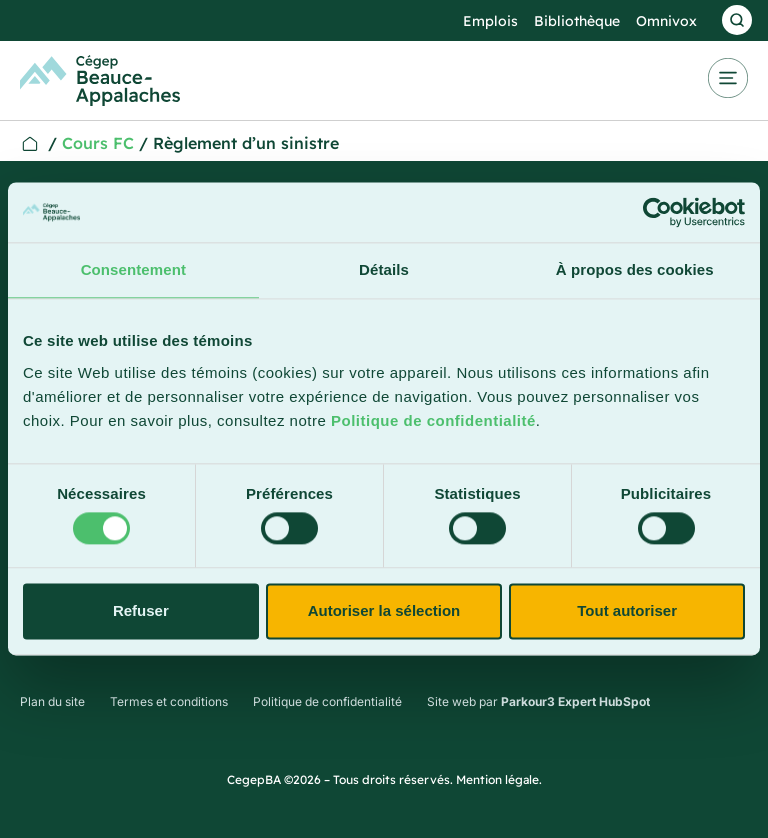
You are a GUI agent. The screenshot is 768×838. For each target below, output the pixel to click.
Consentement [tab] (133, 269)
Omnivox (666, 21)
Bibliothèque (577, 21)
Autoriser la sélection (384, 610)
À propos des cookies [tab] (635, 269)
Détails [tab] (384, 269)
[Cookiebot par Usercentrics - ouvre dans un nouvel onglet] (657, 212)
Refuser (141, 610)
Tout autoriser (627, 610)
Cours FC (98, 143)
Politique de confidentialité (433, 420)
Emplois (490, 21)
